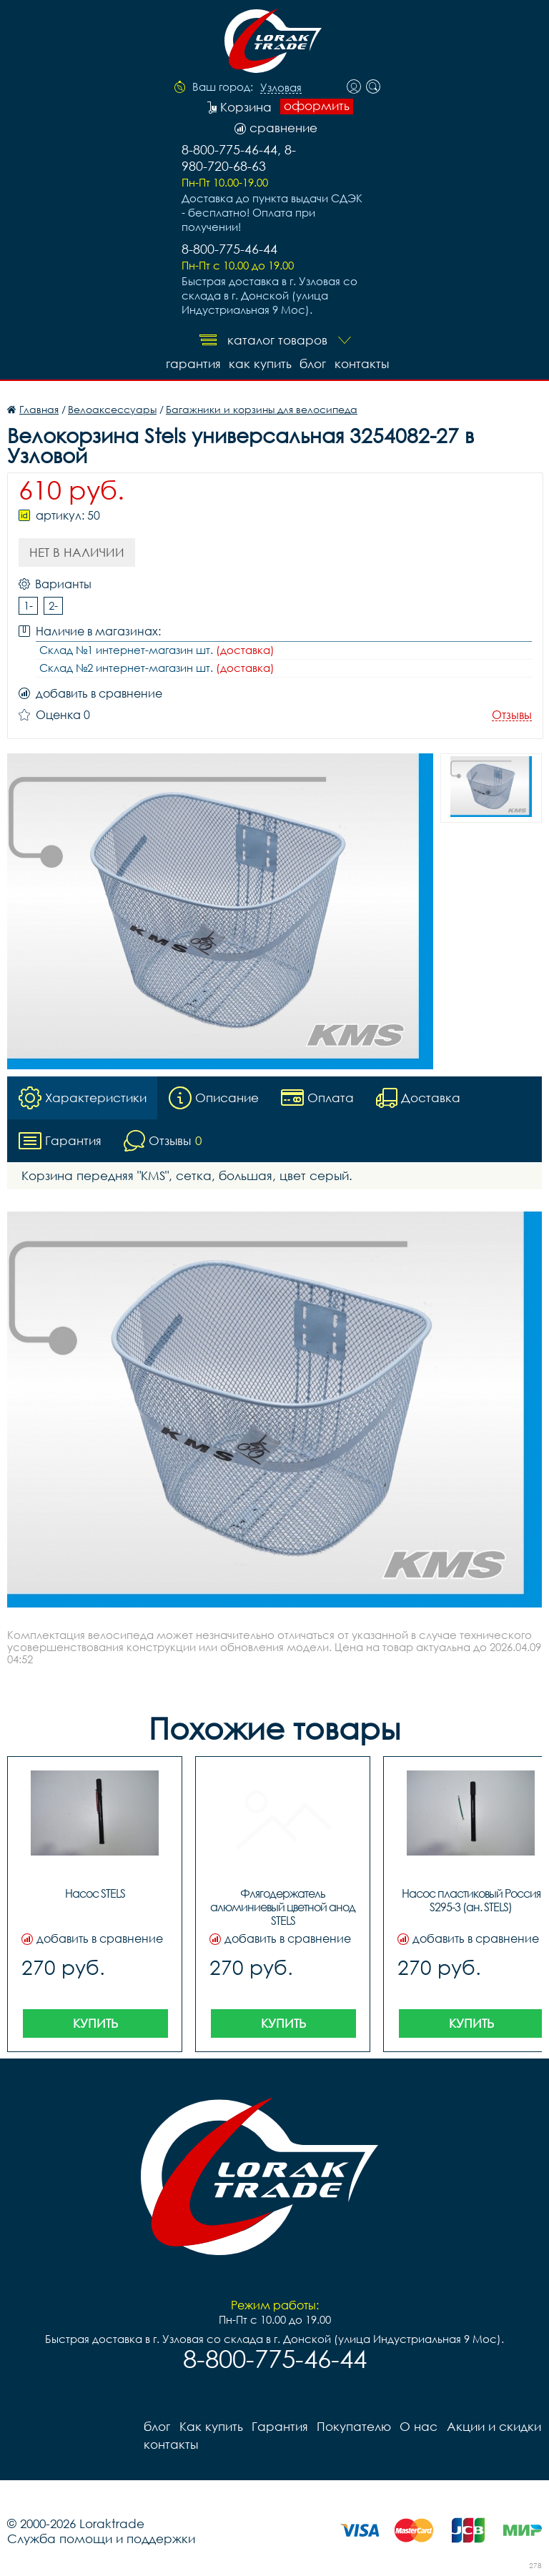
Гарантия (191, 363)
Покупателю (353, 2426)
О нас (418, 2426)
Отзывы (512, 715)
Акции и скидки (492, 2426)
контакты (362, 363)
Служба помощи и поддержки (101, 2538)
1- (28, 605)
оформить (317, 106)
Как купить (259, 363)
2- (53, 605)
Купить (95, 2023)
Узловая (281, 88)
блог (313, 363)
